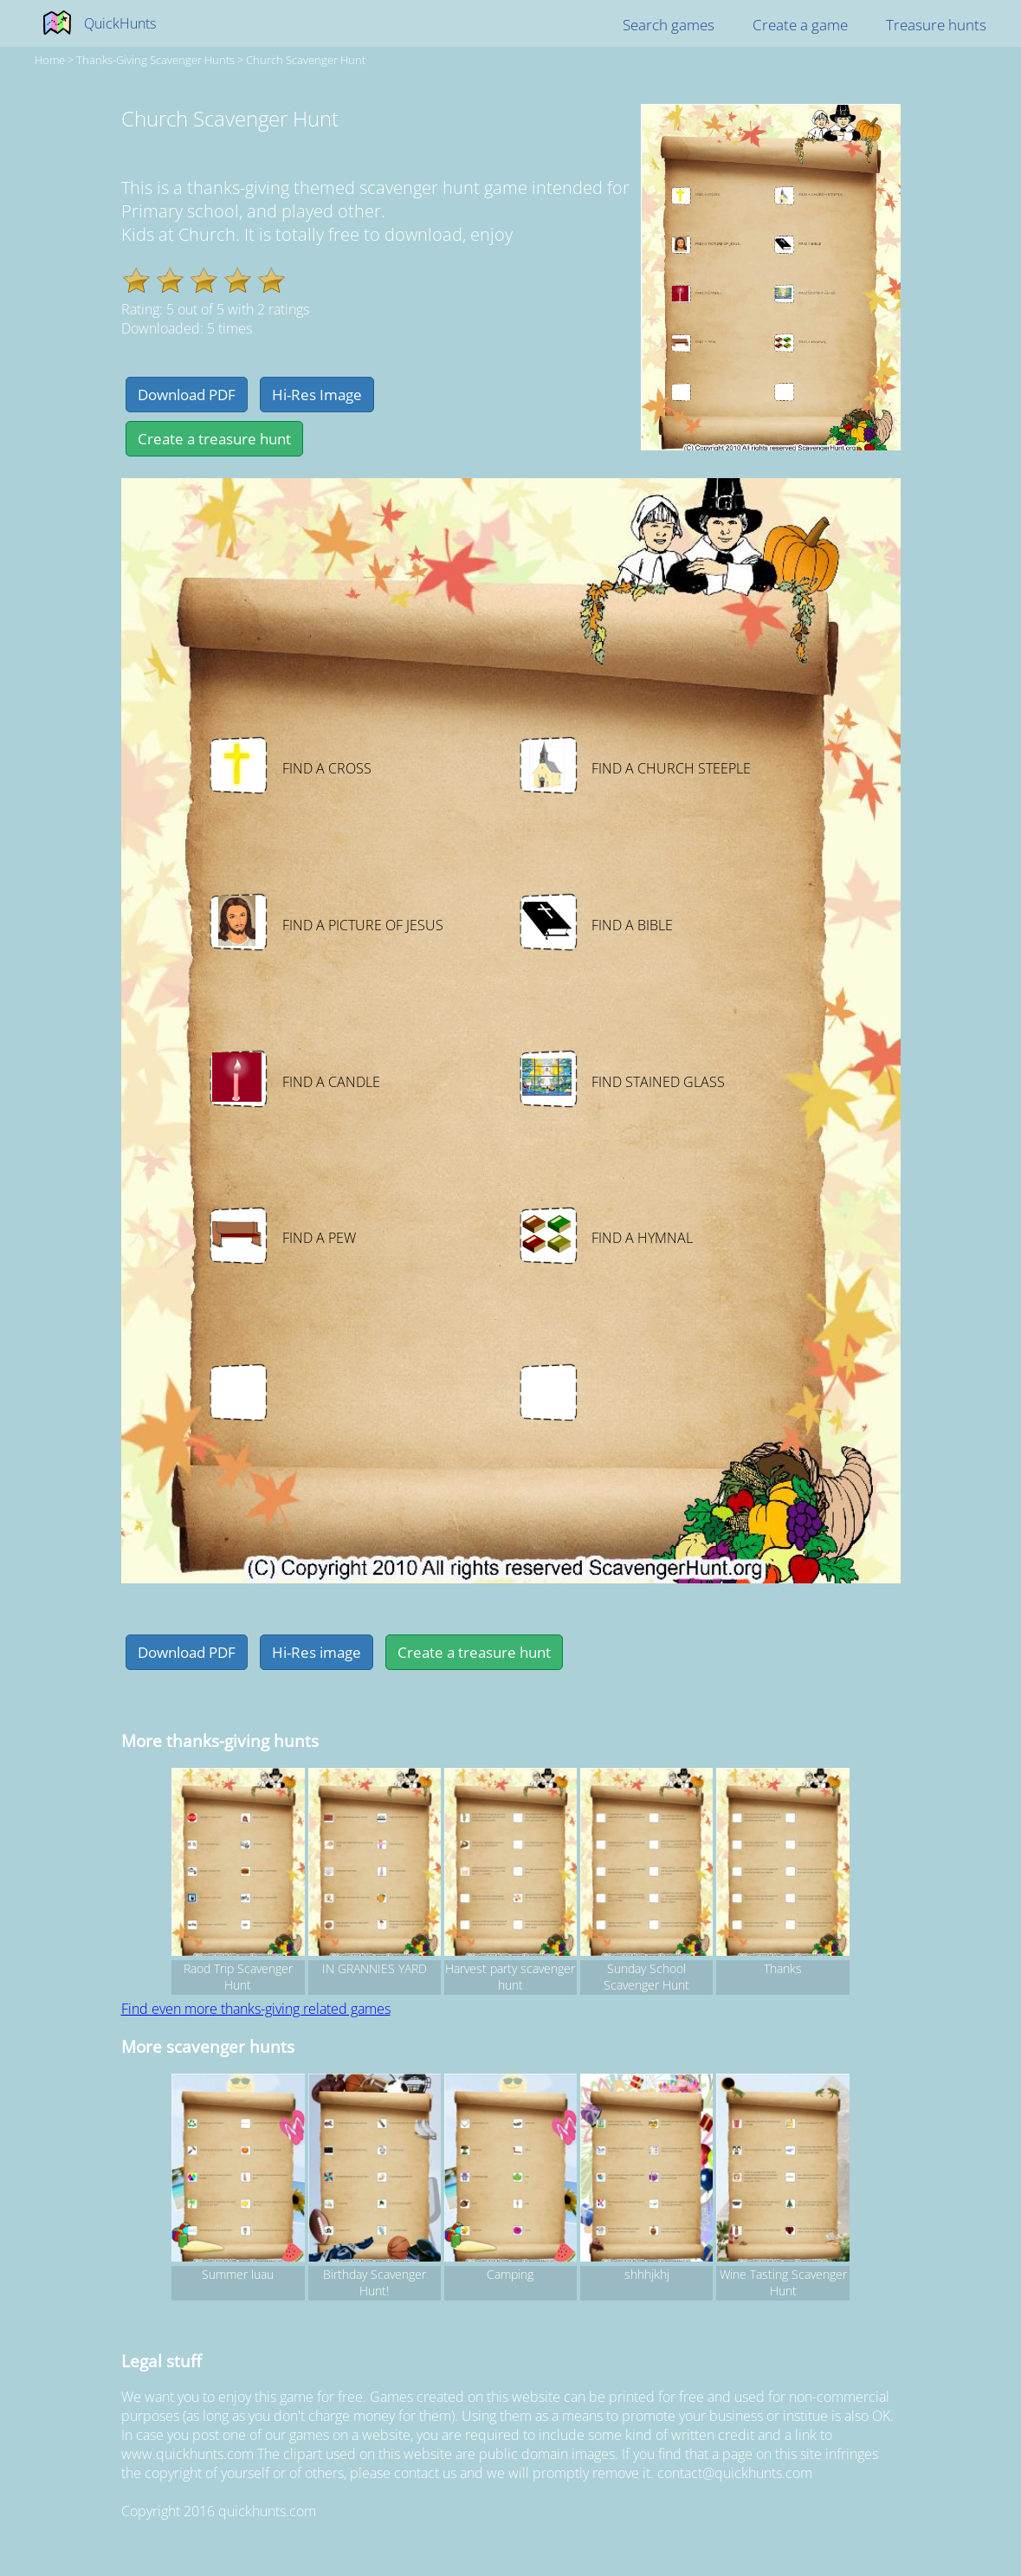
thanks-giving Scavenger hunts (155, 60)
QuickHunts (120, 23)
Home (50, 60)
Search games (668, 25)
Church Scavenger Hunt (305, 60)
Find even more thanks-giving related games (256, 2008)
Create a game (800, 25)
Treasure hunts (936, 25)
